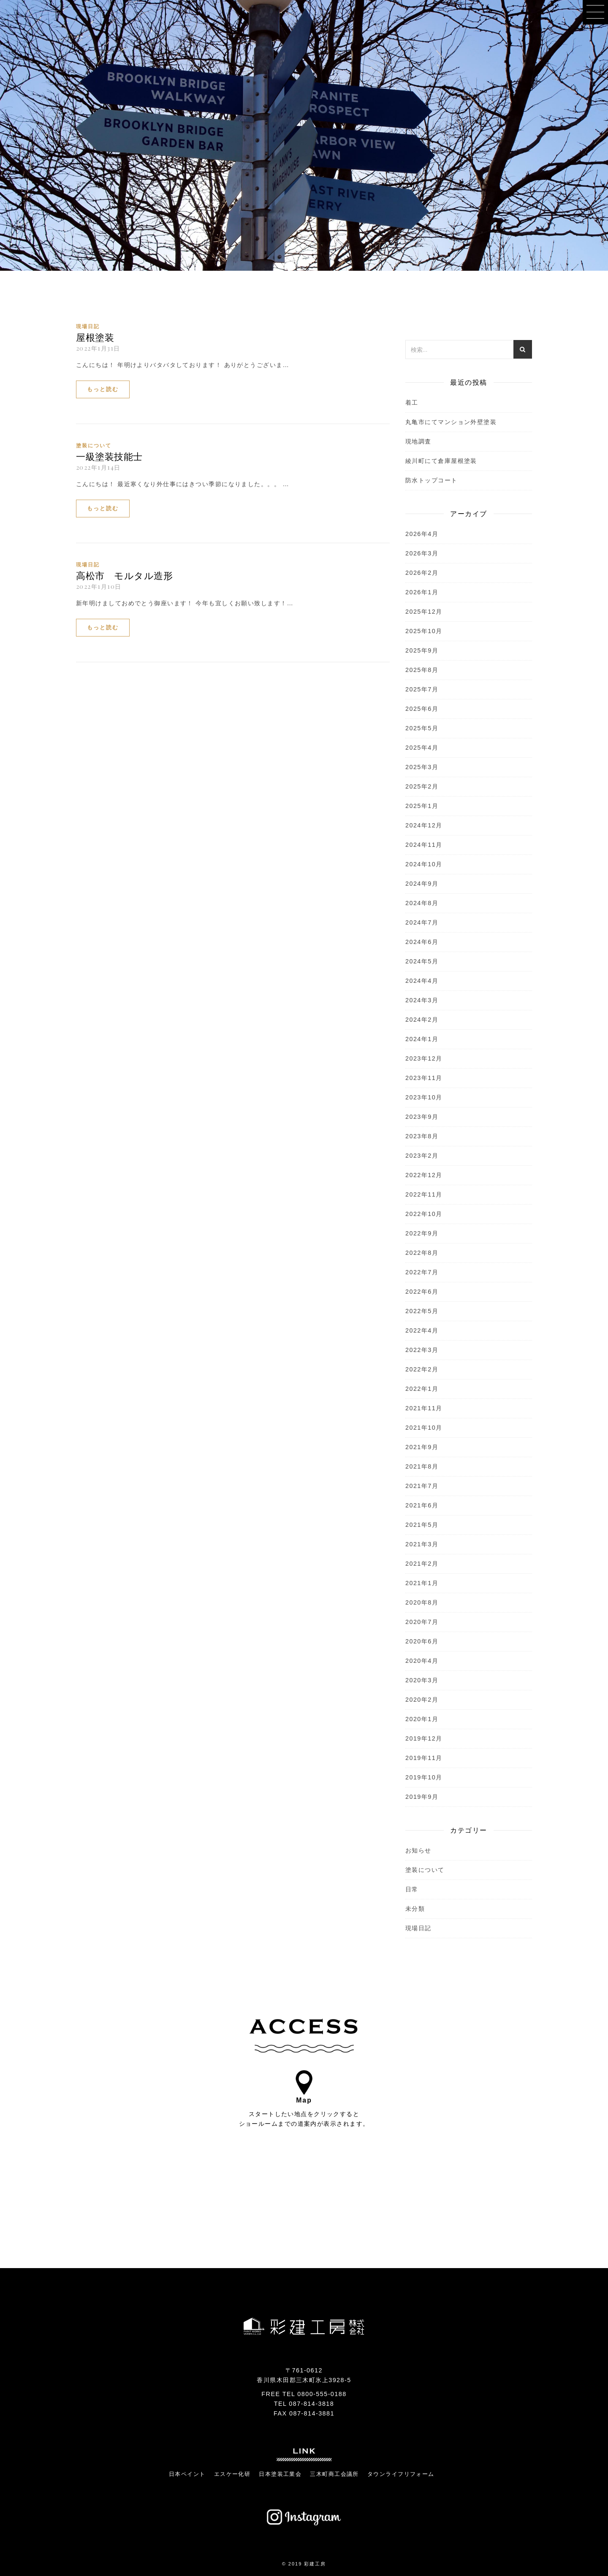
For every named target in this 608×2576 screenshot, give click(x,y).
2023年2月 (421, 1155)
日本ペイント (187, 2474)
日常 (411, 1889)
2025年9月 (421, 650)
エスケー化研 (232, 2474)
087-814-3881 (311, 2413)
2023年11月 (423, 1077)
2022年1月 (421, 1388)
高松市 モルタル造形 (124, 575)
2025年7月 (421, 689)
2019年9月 (421, 1796)
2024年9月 (421, 883)
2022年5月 (421, 1311)
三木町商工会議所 (334, 2474)
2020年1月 (421, 1719)
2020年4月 (421, 1660)
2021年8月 (421, 1466)
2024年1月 (421, 1039)
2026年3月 (421, 553)
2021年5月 (421, 1524)
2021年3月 (421, 1544)
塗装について (93, 446)
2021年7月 (421, 1485)
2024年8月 (421, 903)
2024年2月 (421, 1019)
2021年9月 (421, 1447)
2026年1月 (421, 592)
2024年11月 (423, 844)
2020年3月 (421, 1680)
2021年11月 (423, 1408)
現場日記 (88, 326)
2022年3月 (421, 1349)
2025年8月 (421, 669)
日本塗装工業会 (280, 2474)
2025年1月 (421, 805)
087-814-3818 (311, 2403)
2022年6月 (421, 1291)
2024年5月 (421, 961)
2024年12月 (423, 825)
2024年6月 (421, 941)
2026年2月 (421, 572)
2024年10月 (423, 864)
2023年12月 (423, 1058)
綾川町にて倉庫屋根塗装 (441, 460)
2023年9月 (421, 1116)
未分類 (415, 1908)
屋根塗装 (95, 337)
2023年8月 (421, 1136)
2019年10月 (423, 1777)
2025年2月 (421, 786)
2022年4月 (421, 1330)
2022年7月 (421, 1272)
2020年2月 (421, 1699)
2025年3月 (421, 767)
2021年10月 (423, 1427)
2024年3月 (421, 1000)
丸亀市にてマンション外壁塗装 (451, 422)
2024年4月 (421, 980)
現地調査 (418, 441)
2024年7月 (421, 922)
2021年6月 (421, 1505)
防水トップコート (431, 480)
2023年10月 (423, 1097)
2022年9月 (421, 1233)
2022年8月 (421, 1252)
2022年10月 (423, 1213)
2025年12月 (423, 611)
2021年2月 (421, 1563)
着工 (411, 402)
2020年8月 (421, 1602)
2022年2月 (421, 1369)
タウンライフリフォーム (400, 2474)
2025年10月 (423, 631)
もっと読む (103, 389)
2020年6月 (421, 1641)
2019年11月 (423, 1758)
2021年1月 (421, 1583)
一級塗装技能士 (109, 456)
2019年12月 (423, 1738)
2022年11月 (423, 1194)
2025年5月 (421, 728)
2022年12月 (423, 1175)
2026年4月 (421, 533)
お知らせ (418, 1850)
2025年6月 (421, 708)
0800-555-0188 (321, 2394)
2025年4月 (421, 747)
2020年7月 (421, 1622)
